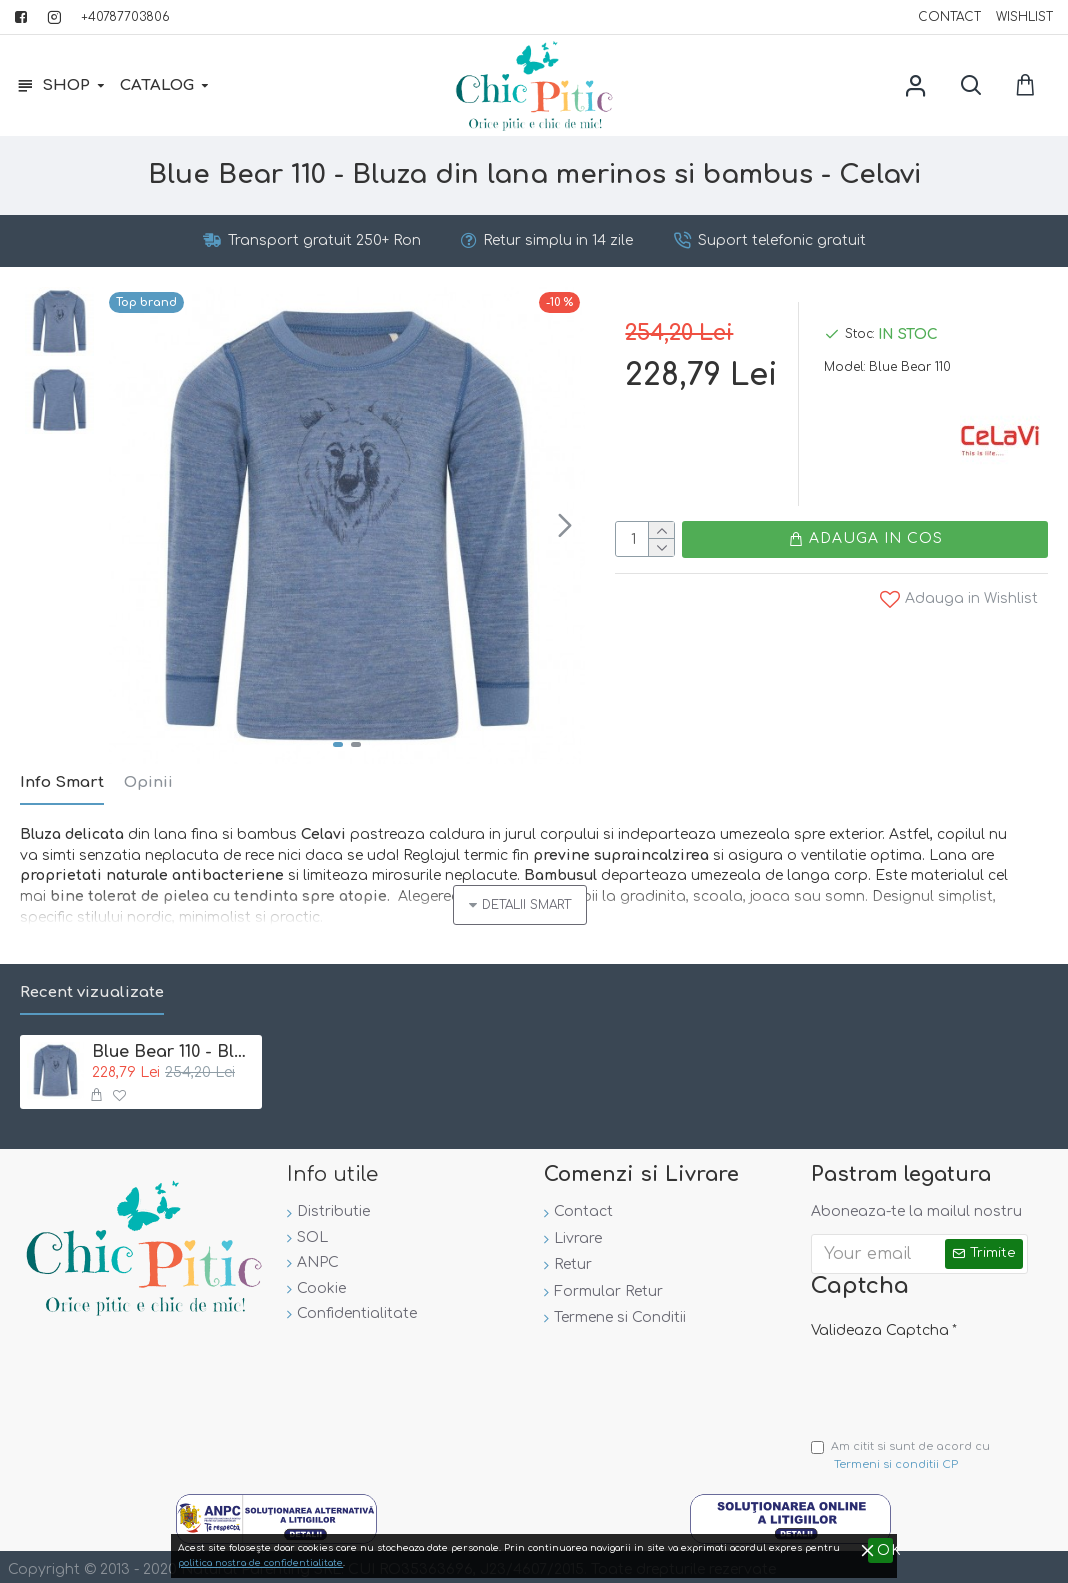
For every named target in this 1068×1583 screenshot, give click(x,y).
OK (1055, 1557)
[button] (565, 525)
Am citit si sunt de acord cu (900, 1450)
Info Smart (62, 782)
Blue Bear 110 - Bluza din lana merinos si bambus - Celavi (173, 1038)
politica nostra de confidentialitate (919, 1558)
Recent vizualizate (92, 979)
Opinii (148, 782)
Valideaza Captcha (880, 1317)
